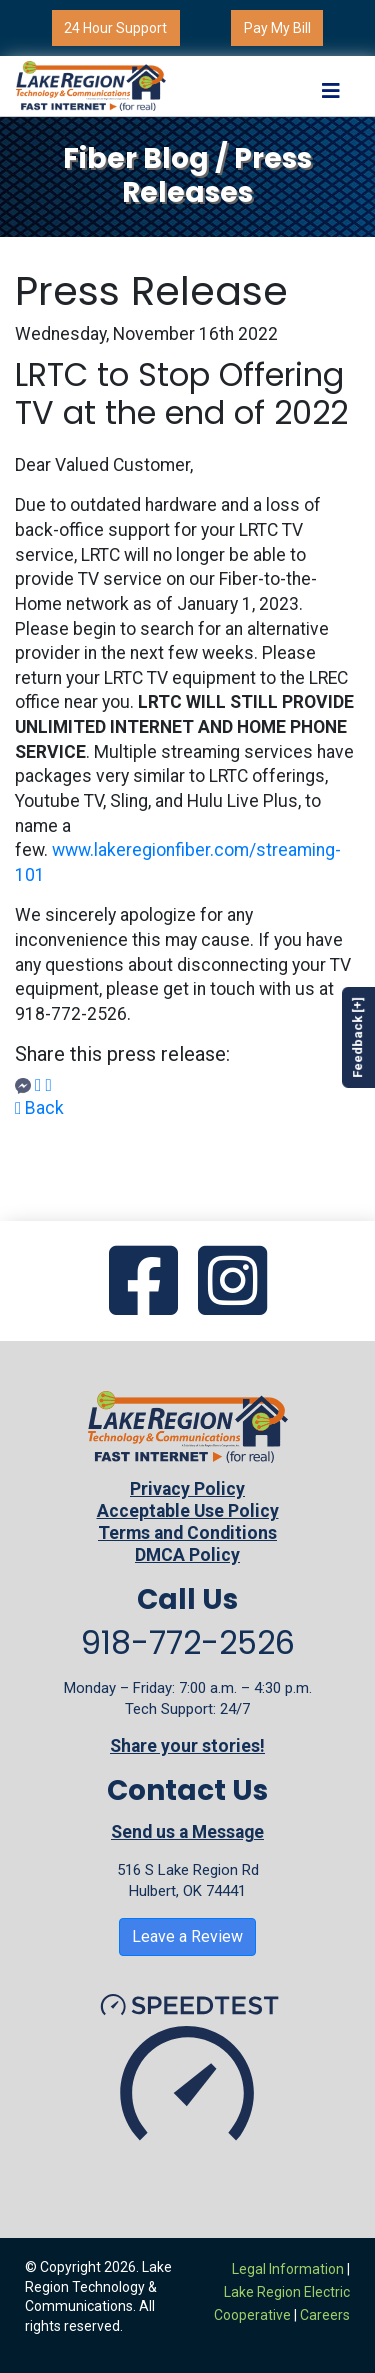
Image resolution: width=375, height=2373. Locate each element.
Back (39, 1108)
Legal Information (288, 2269)
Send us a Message (187, 1832)
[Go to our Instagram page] (232, 1283)
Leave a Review (187, 1936)
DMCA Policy (187, 1555)
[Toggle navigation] (331, 85)
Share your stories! (187, 1746)
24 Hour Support (115, 28)
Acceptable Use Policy (188, 1511)
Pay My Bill (277, 28)
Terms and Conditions (187, 1533)
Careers (325, 2315)
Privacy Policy (187, 1489)
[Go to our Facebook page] (143, 1283)
